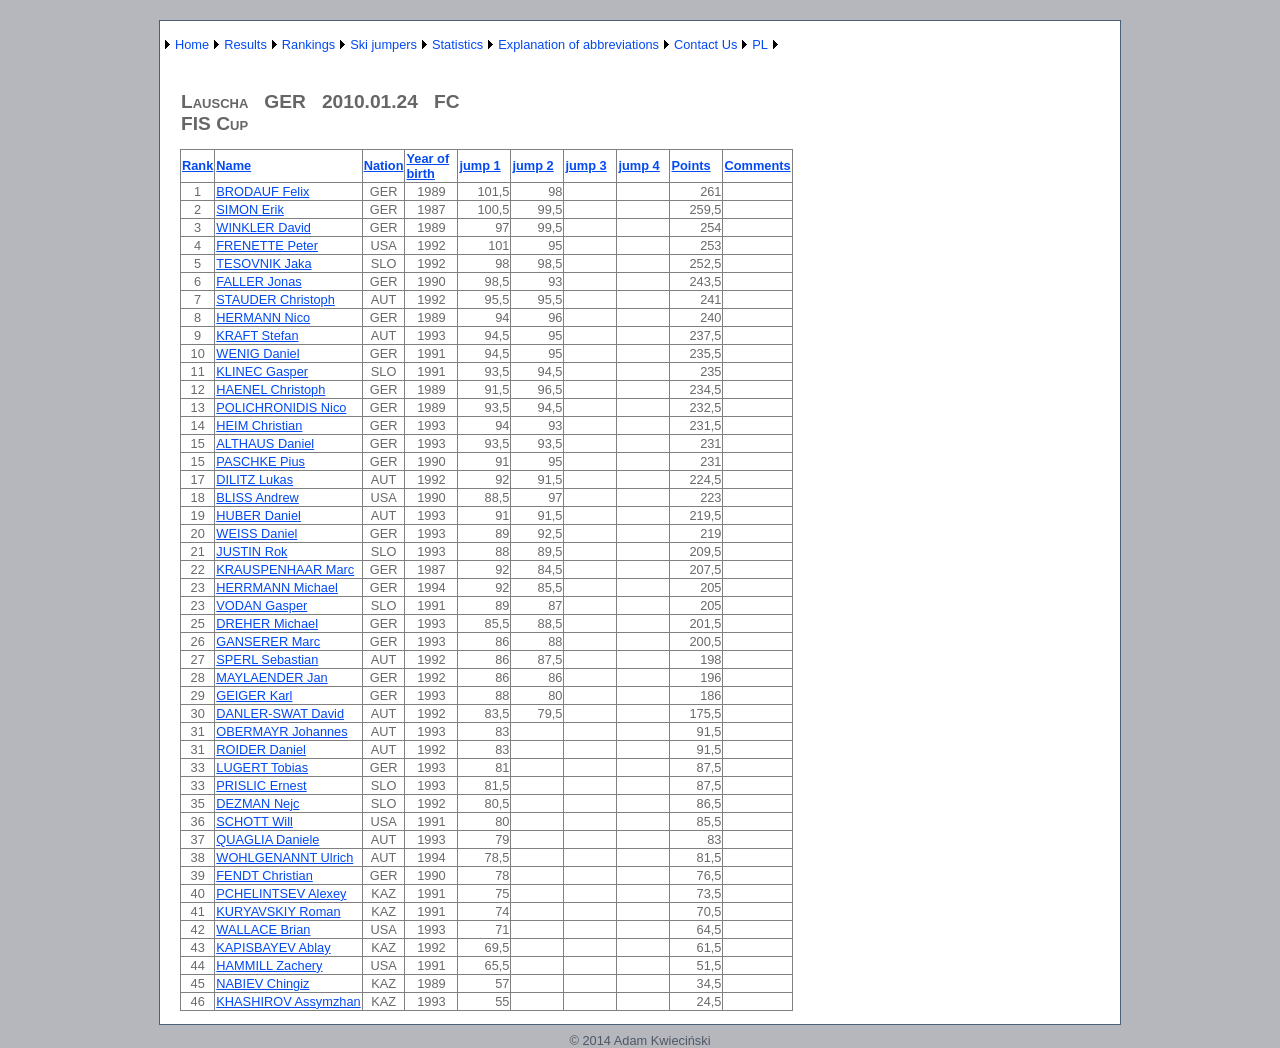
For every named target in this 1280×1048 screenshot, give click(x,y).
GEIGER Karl (254, 695)
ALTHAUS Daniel (265, 443)
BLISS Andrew (257, 497)
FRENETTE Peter (267, 245)
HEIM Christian (259, 425)
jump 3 (585, 165)
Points (690, 165)
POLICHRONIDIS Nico (281, 407)
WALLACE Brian (263, 929)
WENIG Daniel (257, 353)
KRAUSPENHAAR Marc (285, 569)
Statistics (457, 44)
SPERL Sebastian (267, 659)
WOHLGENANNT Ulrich (284, 857)
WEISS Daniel (256, 533)
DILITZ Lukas (254, 479)
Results (245, 44)
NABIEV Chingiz (262, 983)
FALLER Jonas (258, 281)
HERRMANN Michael (277, 587)
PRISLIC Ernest (261, 785)
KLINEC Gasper (262, 371)
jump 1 (479, 165)
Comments (757, 165)
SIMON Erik (250, 209)
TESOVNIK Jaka (263, 263)
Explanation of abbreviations (578, 44)
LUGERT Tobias (262, 767)
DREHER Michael (267, 623)
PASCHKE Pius (260, 461)
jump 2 (532, 165)
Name (233, 165)
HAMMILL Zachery (269, 965)
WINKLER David (263, 227)
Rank (197, 165)
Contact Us (705, 44)
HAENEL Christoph (270, 389)
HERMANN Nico (263, 317)
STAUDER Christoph (275, 299)
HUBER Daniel (258, 515)
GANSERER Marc (268, 641)
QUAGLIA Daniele (267, 839)
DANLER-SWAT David (280, 713)
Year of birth (427, 166)
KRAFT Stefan (257, 335)
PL (760, 44)
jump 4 (638, 165)
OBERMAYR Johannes (281, 731)
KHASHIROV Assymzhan (288, 1001)
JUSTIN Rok (251, 551)
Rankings (308, 44)
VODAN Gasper (261, 605)
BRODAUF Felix (262, 191)
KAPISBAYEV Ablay (273, 947)
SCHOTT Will (254, 821)
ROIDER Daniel (261, 749)
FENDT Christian (264, 875)
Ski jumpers (383, 44)
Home (192, 44)
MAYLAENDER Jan (271, 677)
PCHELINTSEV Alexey (281, 893)
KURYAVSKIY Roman (278, 911)
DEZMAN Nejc (257, 803)
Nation (384, 165)
